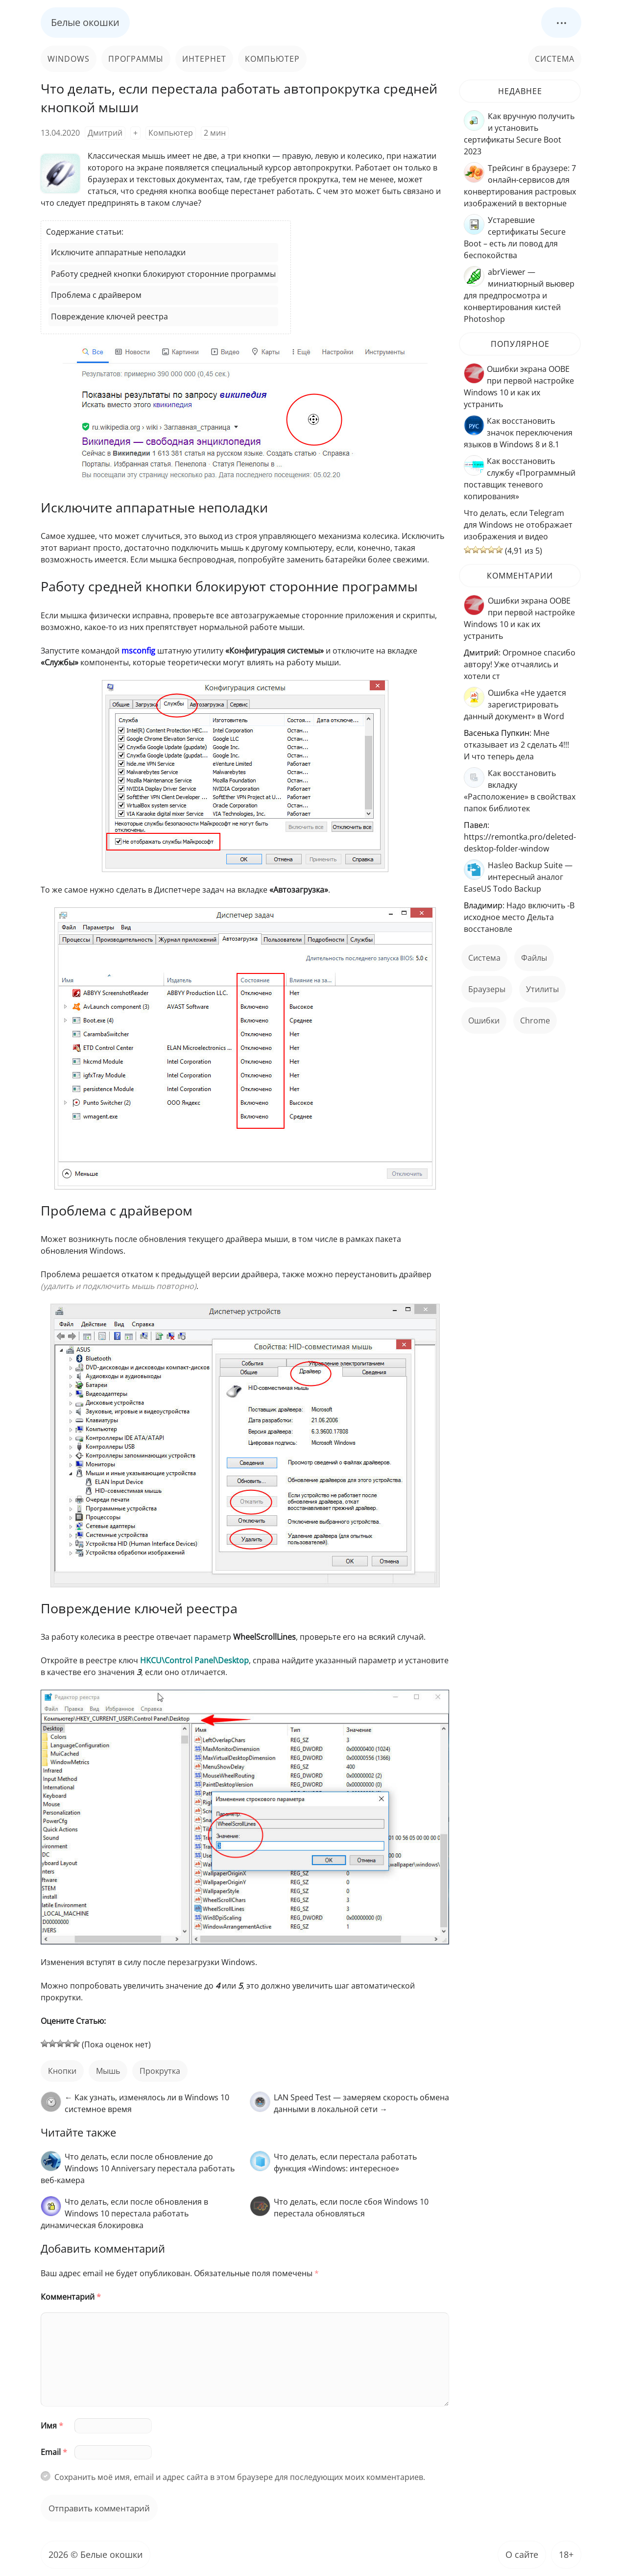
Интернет (204, 58)
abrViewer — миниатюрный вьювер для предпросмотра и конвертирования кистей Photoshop (519, 295)
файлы (534, 957)
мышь (108, 2071)
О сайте (521, 2554)
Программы (136, 58)
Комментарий (71, 2296)
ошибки (484, 1020)
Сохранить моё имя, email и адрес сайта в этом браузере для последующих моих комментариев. (239, 2477)
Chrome (535, 1020)
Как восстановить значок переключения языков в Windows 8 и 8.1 (518, 432)
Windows (69, 58)
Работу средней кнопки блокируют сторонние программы (163, 273)
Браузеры (486, 989)
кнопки (62, 2071)
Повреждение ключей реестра (109, 316)
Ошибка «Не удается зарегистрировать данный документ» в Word (515, 704)
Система (554, 58)
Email (54, 2452)
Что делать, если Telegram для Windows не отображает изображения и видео (518, 525)
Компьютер (272, 58)
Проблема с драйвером (96, 295)
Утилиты (542, 989)
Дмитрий (105, 132)
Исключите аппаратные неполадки (118, 252)
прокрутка (160, 2071)
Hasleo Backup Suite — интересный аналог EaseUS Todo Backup (518, 877)
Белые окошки (85, 22)
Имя (52, 2425)
